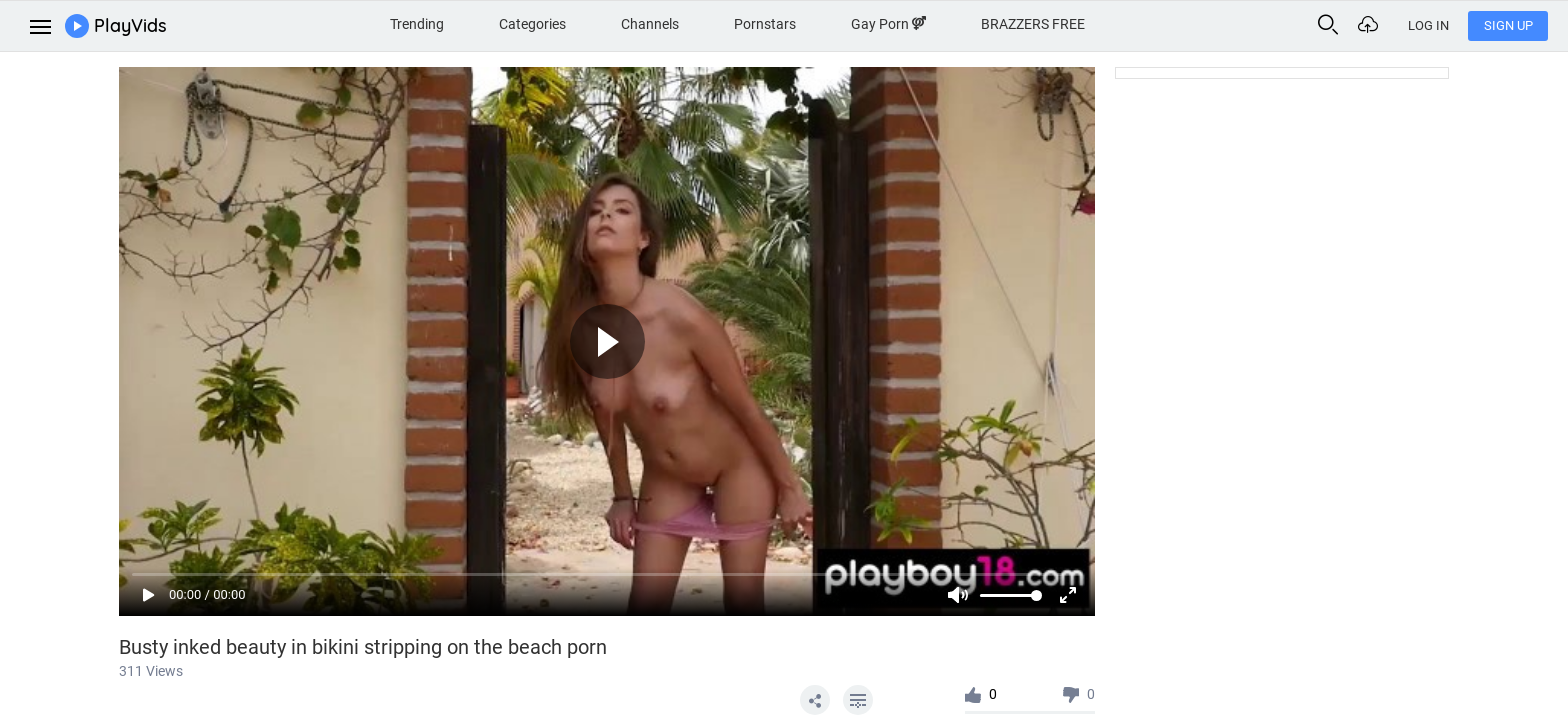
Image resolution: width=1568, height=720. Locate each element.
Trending (417, 24)
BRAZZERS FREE (1033, 24)
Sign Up (1508, 25)
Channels (650, 24)
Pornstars (765, 24)
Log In (1428, 25)
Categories (532, 24)
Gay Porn (888, 24)
